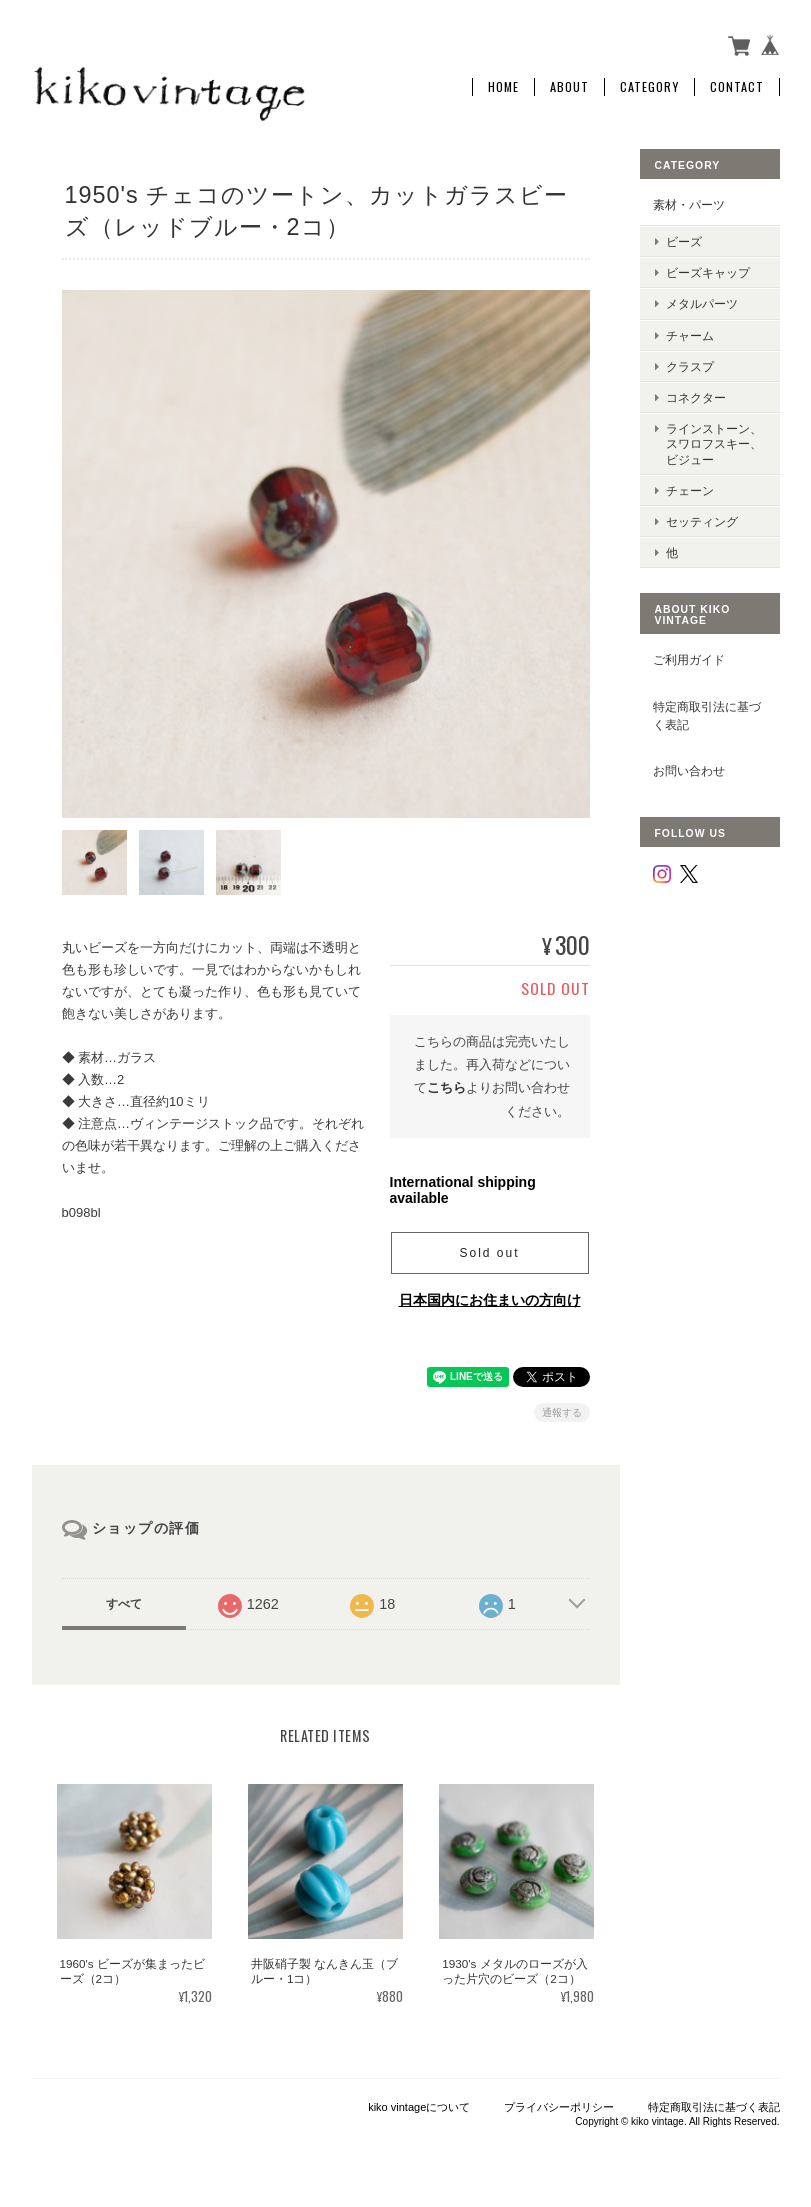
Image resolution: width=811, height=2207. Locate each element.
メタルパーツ (702, 303)
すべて (124, 1604)
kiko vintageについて (419, 2107)
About (569, 87)
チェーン (690, 490)
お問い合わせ (689, 770)
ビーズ (684, 241)
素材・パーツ (689, 204)
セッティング (702, 521)
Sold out (489, 1253)
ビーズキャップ (708, 272)
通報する (562, 1412)
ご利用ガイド (689, 659)
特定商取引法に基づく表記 (707, 715)
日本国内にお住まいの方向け (490, 1300)
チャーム (690, 335)
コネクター (696, 397)
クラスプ (690, 366)
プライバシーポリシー (559, 2107)
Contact (737, 87)
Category (649, 87)
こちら (446, 1087)
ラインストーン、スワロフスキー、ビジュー (714, 443)
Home (503, 87)
